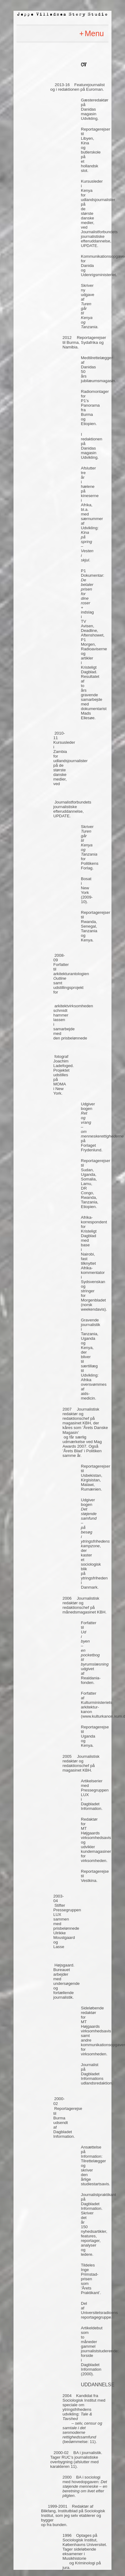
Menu (94, 33)
